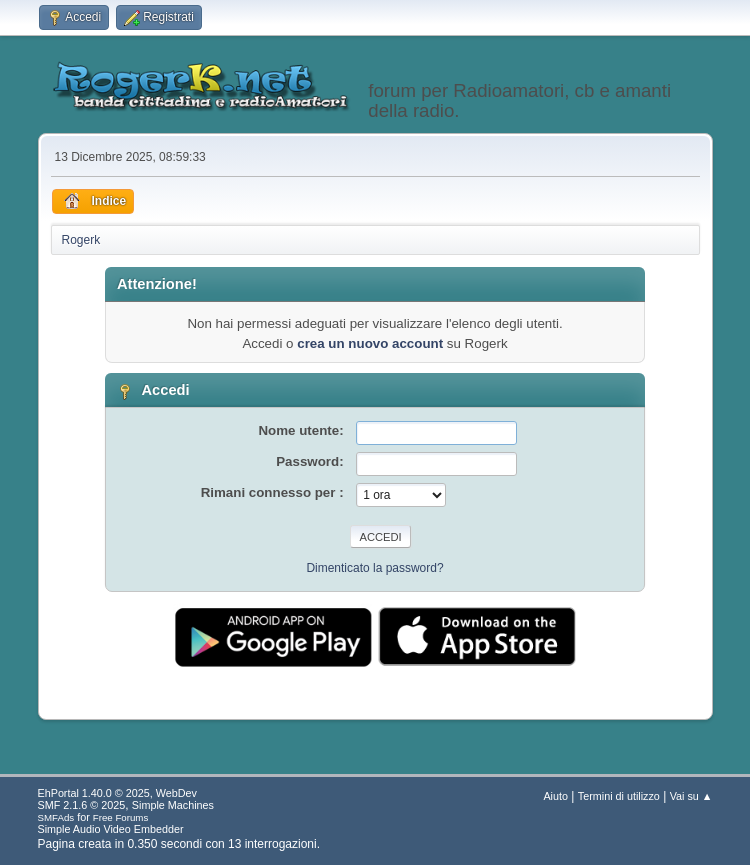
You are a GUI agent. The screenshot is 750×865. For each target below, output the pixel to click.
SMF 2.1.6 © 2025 (82, 805)
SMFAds (56, 817)
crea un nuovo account (370, 343)
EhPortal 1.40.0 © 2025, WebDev (117, 793)
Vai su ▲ (691, 796)
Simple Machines (173, 805)
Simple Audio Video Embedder (111, 829)
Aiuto (555, 796)
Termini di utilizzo (619, 796)
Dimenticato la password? (374, 568)
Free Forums (121, 817)
